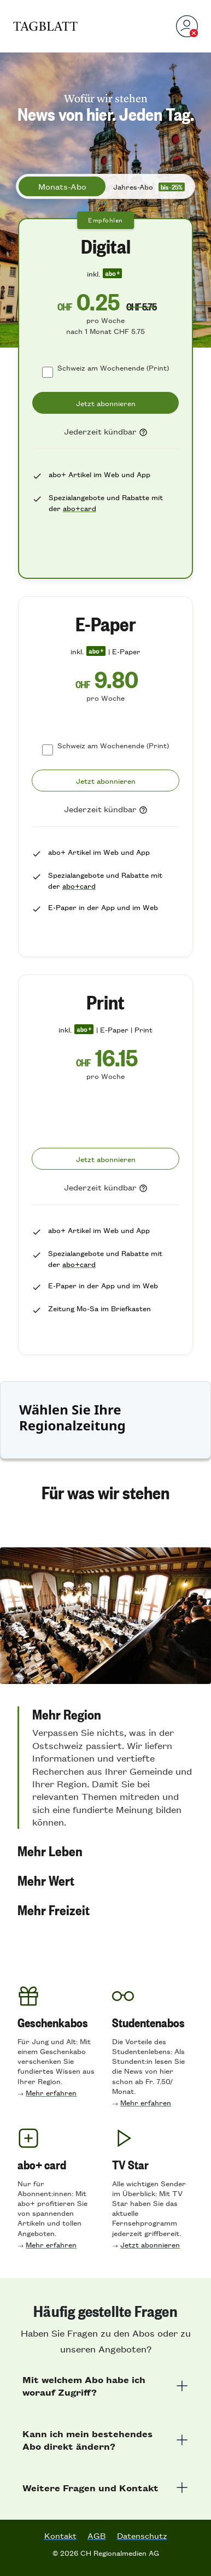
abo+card (79, 508)
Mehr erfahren (51, 2092)
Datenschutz (142, 2535)
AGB (96, 2535)
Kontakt (60, 2535)
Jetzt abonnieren (150, 2244)
